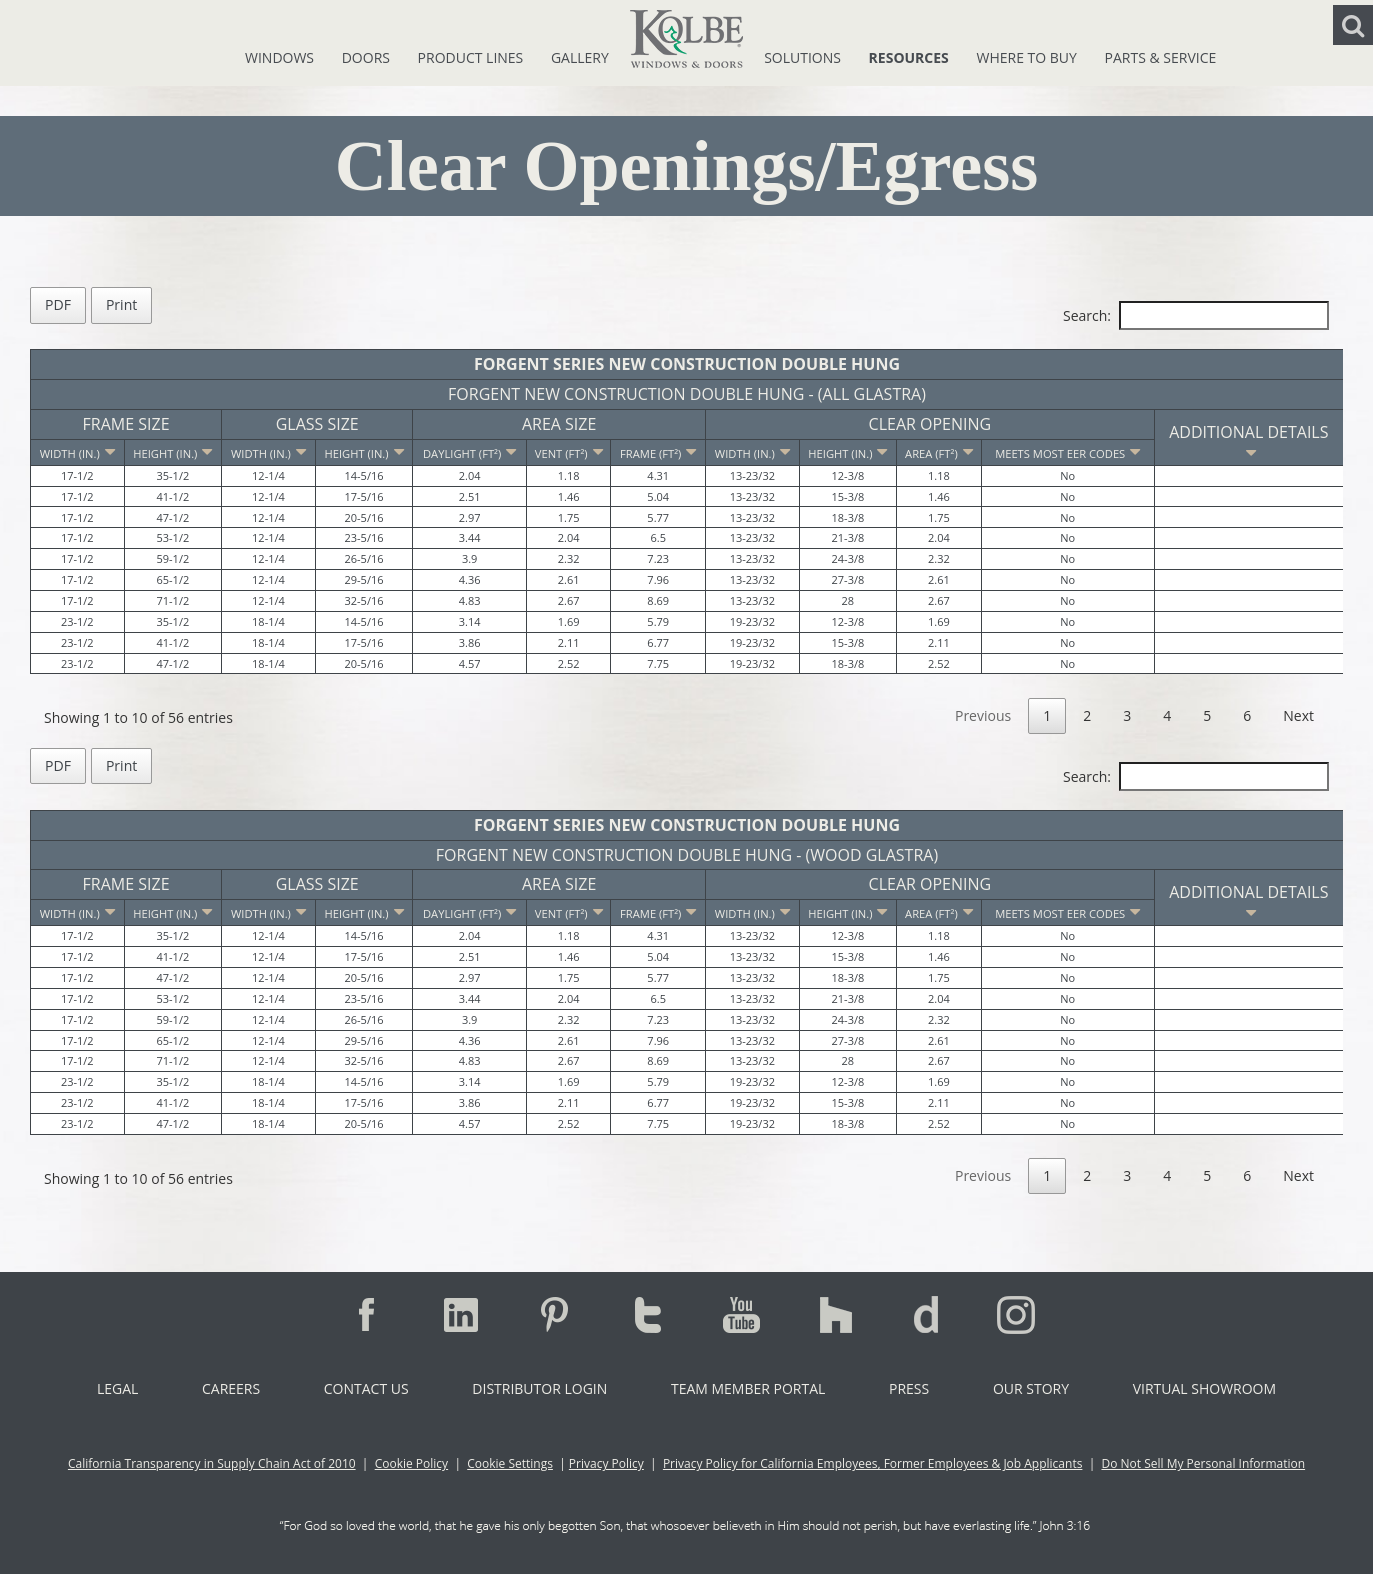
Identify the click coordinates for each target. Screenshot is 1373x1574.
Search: (1196, 315)
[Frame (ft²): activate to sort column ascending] (658, 452)
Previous (983, 715)
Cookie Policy (411, 1463)
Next (1298, 715)
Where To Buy (1028, 57)
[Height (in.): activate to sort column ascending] (173, 452)
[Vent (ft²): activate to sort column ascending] (568, 452)
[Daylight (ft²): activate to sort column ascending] (470, 452)
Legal (117, 1388)
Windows (281, 57)
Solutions (804, 57)
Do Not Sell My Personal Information (1203, 1463)
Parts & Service (1161, 57)
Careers (231, 1388)
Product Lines (472, 57)
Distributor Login (539, 1388)
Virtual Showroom (1204, 1388)
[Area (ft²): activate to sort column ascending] (939, 452)
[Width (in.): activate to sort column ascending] (269, 452)
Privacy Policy (606, 1463)
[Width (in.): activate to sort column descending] (78, 452)
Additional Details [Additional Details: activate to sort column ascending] (1248, 441)
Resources (911, 57)
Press (909, 1388)
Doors (368, 57)
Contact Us (366, 1388)
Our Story (1031, 1388)
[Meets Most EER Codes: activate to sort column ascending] (1067, 452)
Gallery (580, 57)
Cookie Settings (510, 1463)
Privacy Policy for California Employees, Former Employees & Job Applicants (873, 1463)
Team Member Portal (748, 1388)
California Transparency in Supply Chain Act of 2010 (212, 1463)
